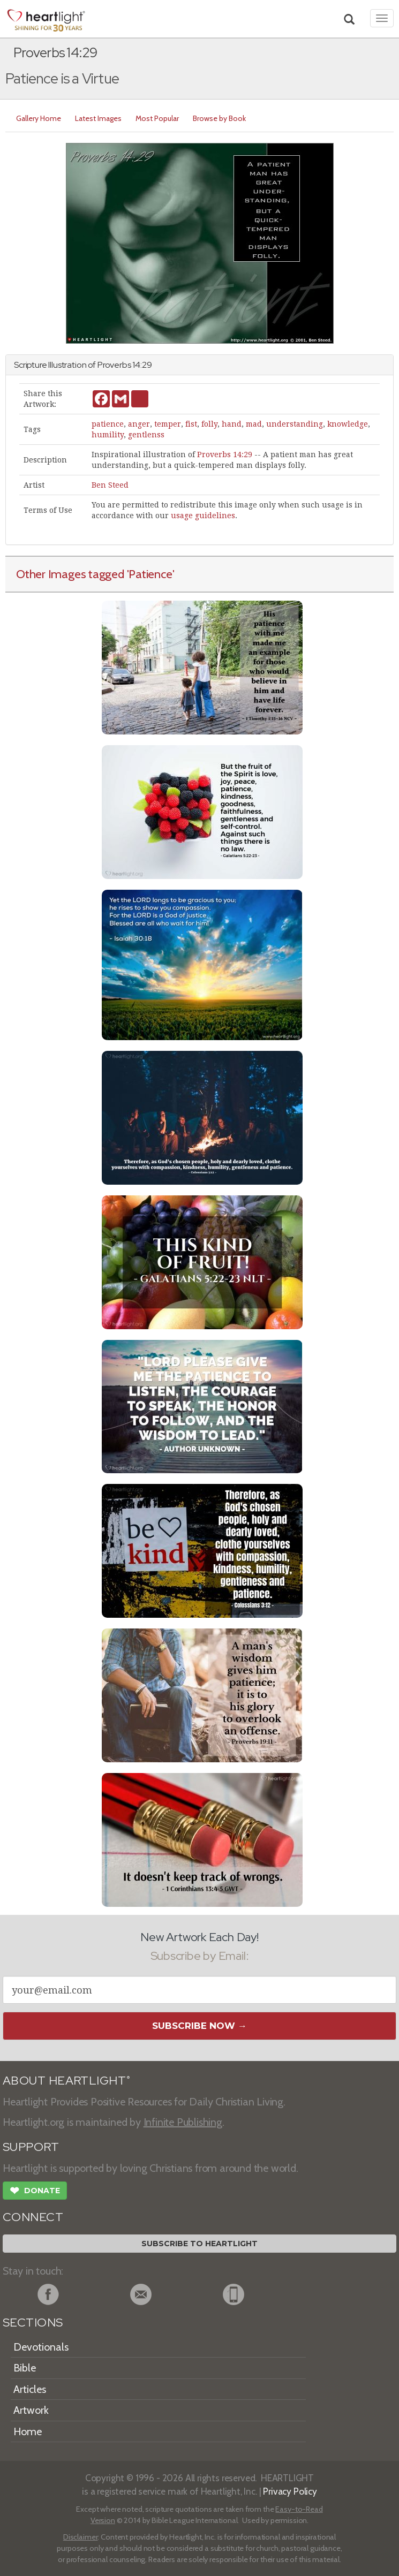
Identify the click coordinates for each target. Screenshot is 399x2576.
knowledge (347, 424)
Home (27, 2431)
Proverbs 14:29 (224, 454)
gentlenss (146, 434)
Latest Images (98, 118)
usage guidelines (203, 515)
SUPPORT (31, 2147)
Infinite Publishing (183, 2122)
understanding (294, 424)
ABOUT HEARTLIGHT (66, 2080)
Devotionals (41, 2346)
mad (254, 424)
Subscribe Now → (199, 2025)
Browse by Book (219, 118)
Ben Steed (110, 485)
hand (232, 424)
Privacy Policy (290, 2491)
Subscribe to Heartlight (199, 2243)
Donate (35, 2191)
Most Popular (157, 118)
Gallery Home (38, 118)
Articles (29, 2389)
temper (167, 424)
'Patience (149, 573)
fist (191, 424)
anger (139, 424)
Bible (24, 2367)
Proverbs (114, 364)
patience (108, 424)
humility (108, 434)
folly (209, 424)
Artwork (31, 2410)
